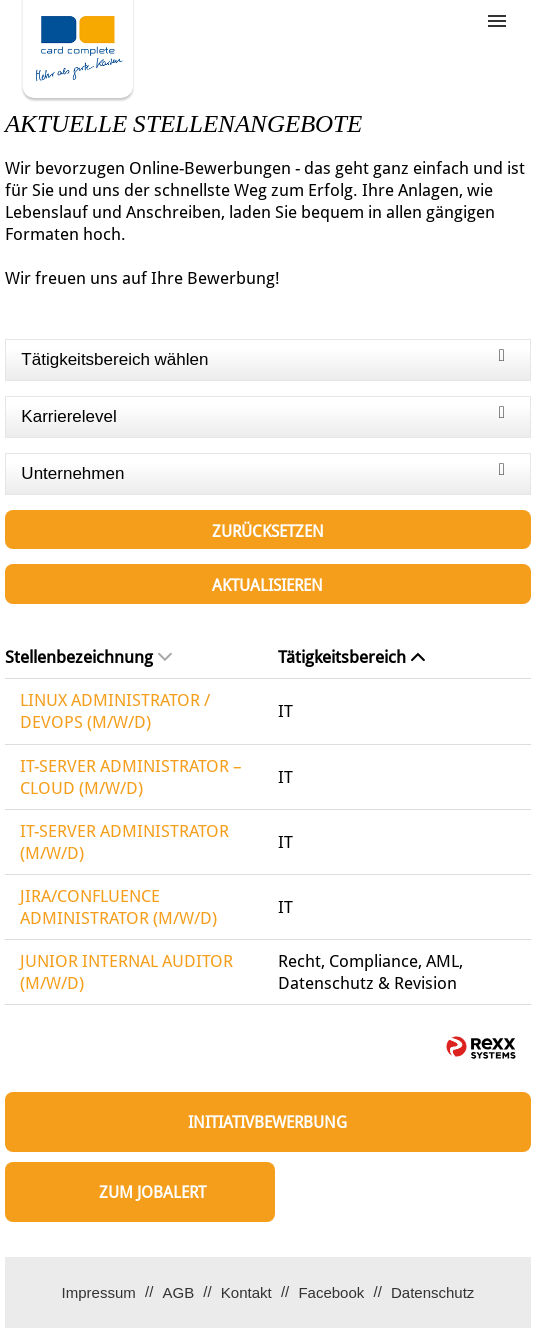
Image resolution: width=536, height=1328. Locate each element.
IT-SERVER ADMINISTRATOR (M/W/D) (124, 842)
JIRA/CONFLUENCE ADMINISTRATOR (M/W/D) (118, 907)
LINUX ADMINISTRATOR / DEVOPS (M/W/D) (115, 711)
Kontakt (246, 1292)
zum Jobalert (152, 1192)
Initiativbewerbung (267, 1122)
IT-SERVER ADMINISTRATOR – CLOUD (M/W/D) (131, 777)
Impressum (99, 1292)
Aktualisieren (267, 585)
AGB (178, 1292)
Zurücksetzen (268, 531)
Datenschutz (432, 1292)
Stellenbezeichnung (88, 657)
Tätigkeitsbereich (351, 657)
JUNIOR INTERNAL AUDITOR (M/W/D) (126, 972)
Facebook (331, 1292)
